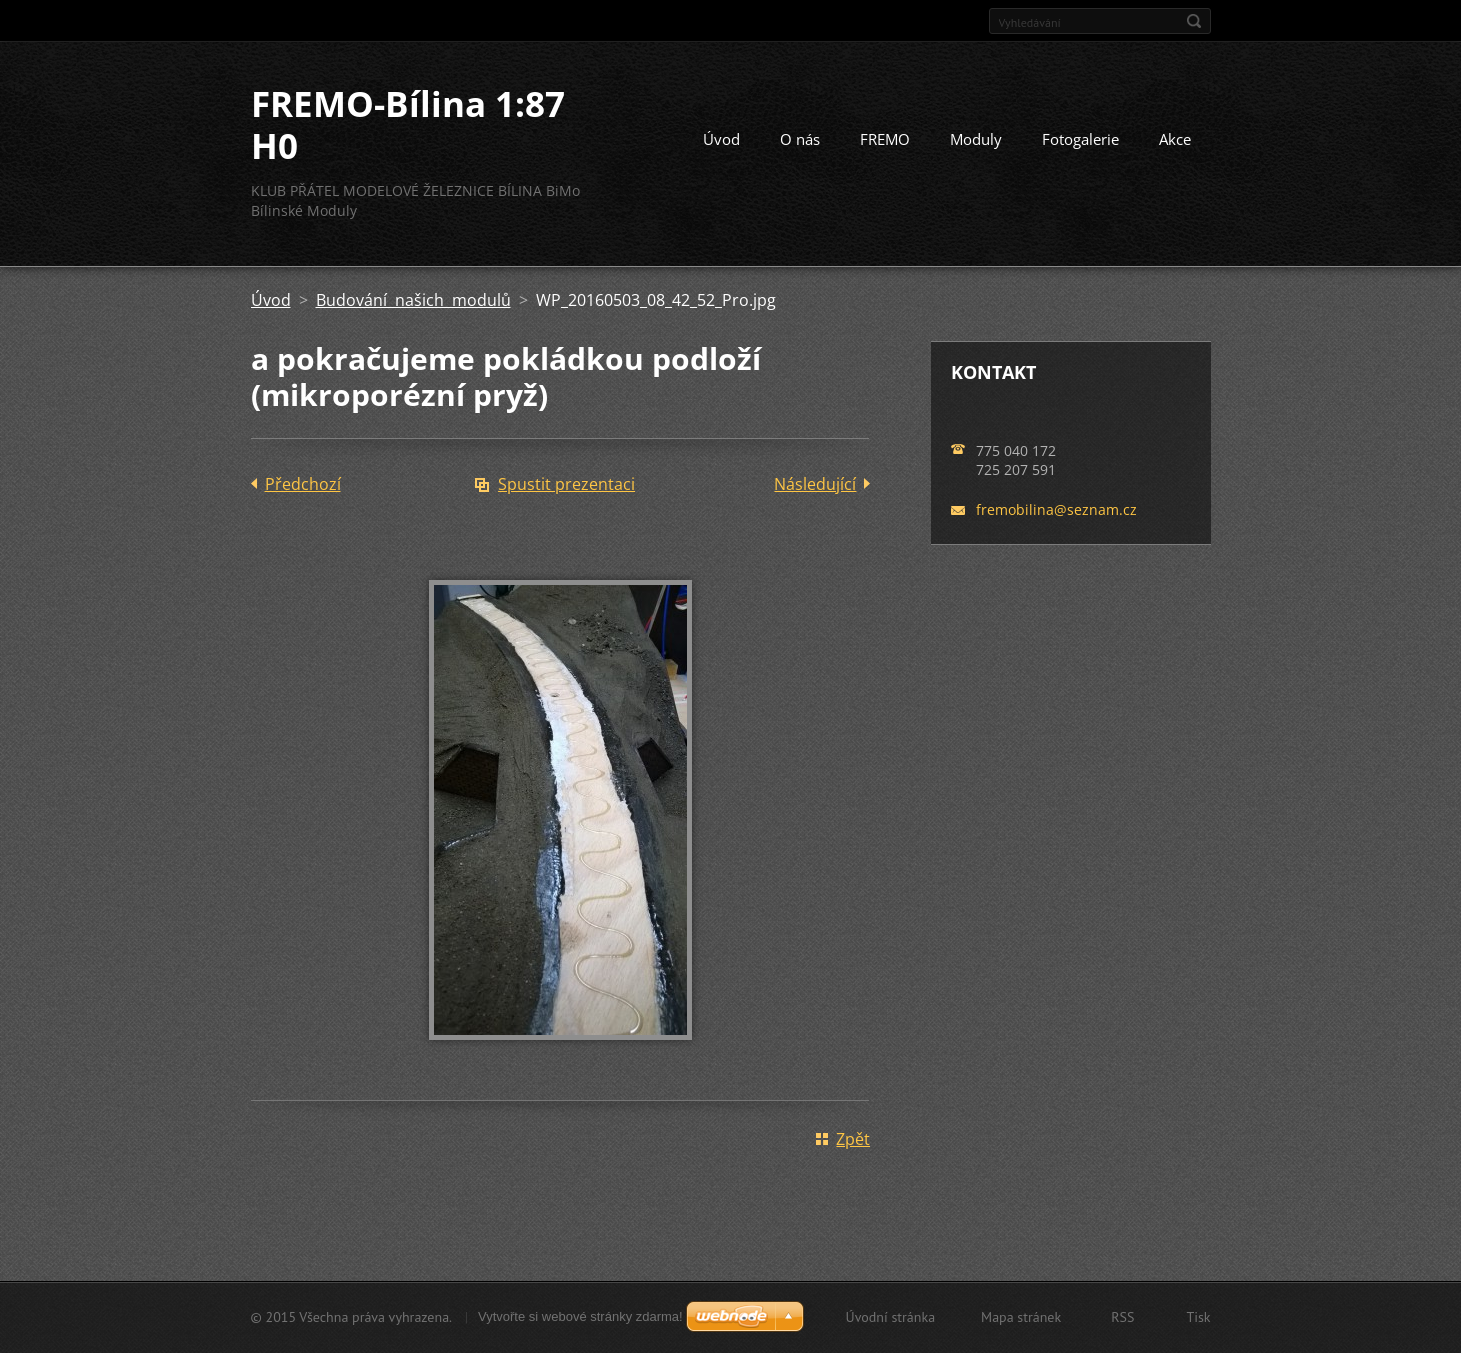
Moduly (976, 139)
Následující (815, 484)
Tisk (1198, 1317)
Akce (1175, 139)
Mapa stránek (1021, 1317)
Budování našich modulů (413, 300)
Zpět (853, 1139)
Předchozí (303, 484)
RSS (1122, 1317)
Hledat (1194, 21)
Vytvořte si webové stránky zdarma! (580, 1316)
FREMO (885, 139)
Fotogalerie (1080, 139)
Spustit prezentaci (566, 484)
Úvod (721, 139)
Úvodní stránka (891, 1317)
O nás (800, 139)
